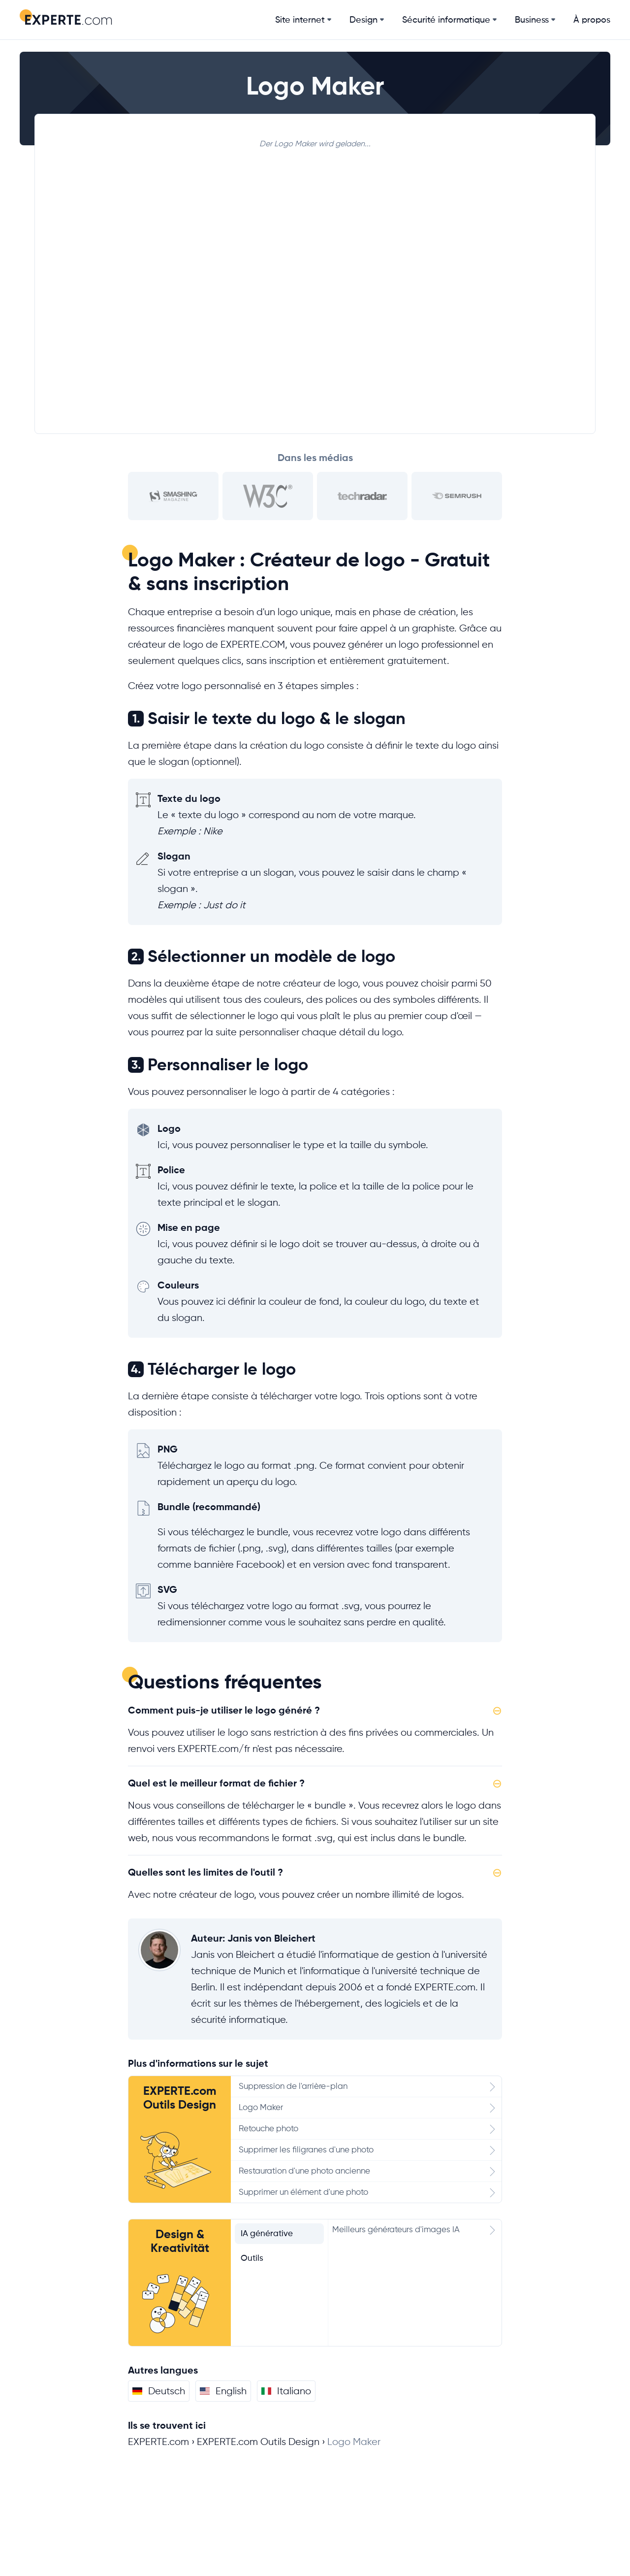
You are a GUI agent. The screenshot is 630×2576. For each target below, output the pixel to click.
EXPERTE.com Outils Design (179, 2097)
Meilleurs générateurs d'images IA (415, 2230)
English (223, 2391)
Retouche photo (368, 2129)
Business (532, 20)
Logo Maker (368, 2108)
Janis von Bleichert (271, 1938)
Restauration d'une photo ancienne (368, 2171)
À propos (591, 20)
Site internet (300, 20)
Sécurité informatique (446, 20)
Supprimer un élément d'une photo (368, 2192)
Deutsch (158, 2391)
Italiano (286, 2391)
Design (363, 20)
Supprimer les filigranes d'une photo (368, 2150)
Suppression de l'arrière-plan (368, 2086)
